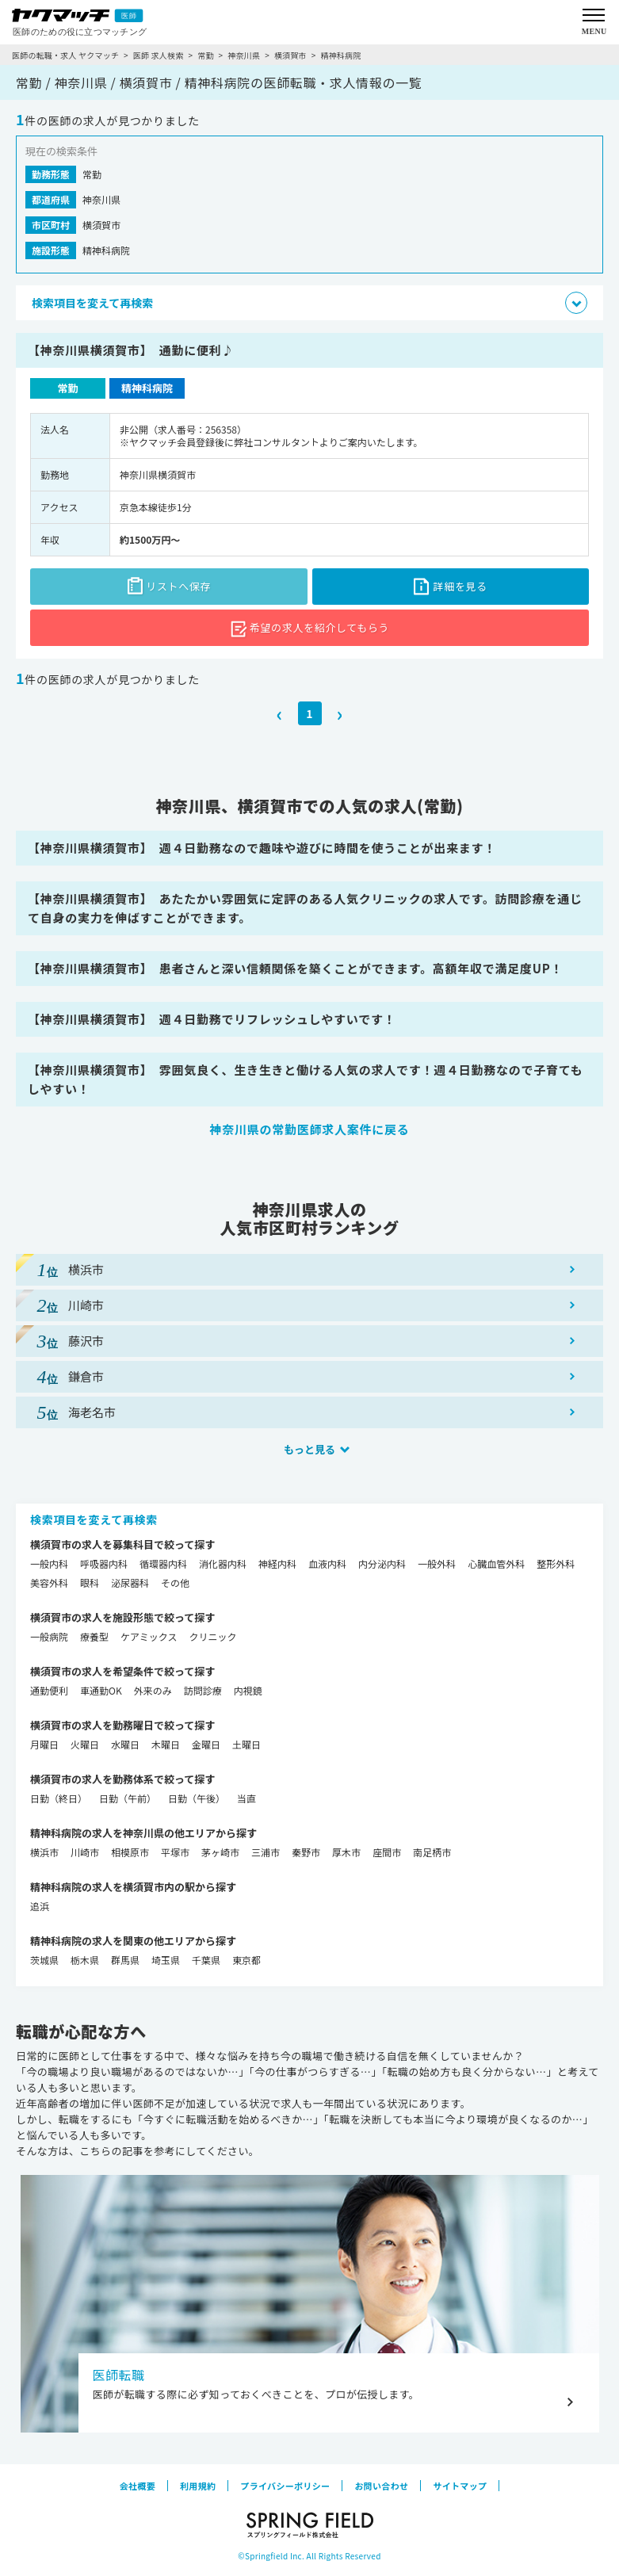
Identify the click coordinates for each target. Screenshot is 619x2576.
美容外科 (49, 1582)
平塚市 (175, 1852)
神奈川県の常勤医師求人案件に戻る (309, 1129)
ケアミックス (148, 1636)
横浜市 (44, 1852)
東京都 (246, 1959)
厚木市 (346, 1852)
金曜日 (206, 1744)
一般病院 (49, 1636)
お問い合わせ (381, 2485)
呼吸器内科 (104, 1563)
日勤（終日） (58, 1798)
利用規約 (198, 2485)
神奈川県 (243, 55)
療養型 (94, 1636)
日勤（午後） (196, 1798)
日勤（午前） (127, 1798)
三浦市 (265, 1852)
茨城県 (44, 1959)
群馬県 (125, 1959)
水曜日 (125, 1744)
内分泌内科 (382, 1563)
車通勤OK (101, 1690)
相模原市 (130, 1852)
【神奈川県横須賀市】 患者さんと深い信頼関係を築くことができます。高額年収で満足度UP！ (295, 968)
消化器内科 (222, 1563)
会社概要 (137, 2485)
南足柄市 (432, 1852)
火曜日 (85, 1744)
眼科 (89, 1582)
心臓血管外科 (496, 1563)
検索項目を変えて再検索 (94, 1519)
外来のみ (153, 1690)
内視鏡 (248, 1690)
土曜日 (246, 1744)
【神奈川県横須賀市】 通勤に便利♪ (131, 350)
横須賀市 (290, 55)
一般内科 (49, 1563)
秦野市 (306, 1852)
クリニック (212, 1636)
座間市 (387, 1852)
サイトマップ (460, 2485)
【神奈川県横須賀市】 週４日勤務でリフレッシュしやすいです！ (211, 1019)
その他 (175, 1582)
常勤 (205, 55)
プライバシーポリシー (285, 2485)
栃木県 (85, 1959)
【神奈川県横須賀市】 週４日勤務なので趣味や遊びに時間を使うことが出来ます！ (262, 847)
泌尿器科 (130, 1582)
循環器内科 (163, 1563)
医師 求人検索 (158, 55)
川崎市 (85, 1852)
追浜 (39, 1906)
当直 (246, 1798)
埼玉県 (165, 1959)
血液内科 (327, 1563)
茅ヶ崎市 (220, 1852)
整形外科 (556, 1563)
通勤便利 (49, 1690)
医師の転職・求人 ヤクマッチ (65, 55)
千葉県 (206, 1959)
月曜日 (44, 1744)
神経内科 (277, 1563)
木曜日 (165, 1744)
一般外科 (437, 1563)
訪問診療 (203, 1690)
